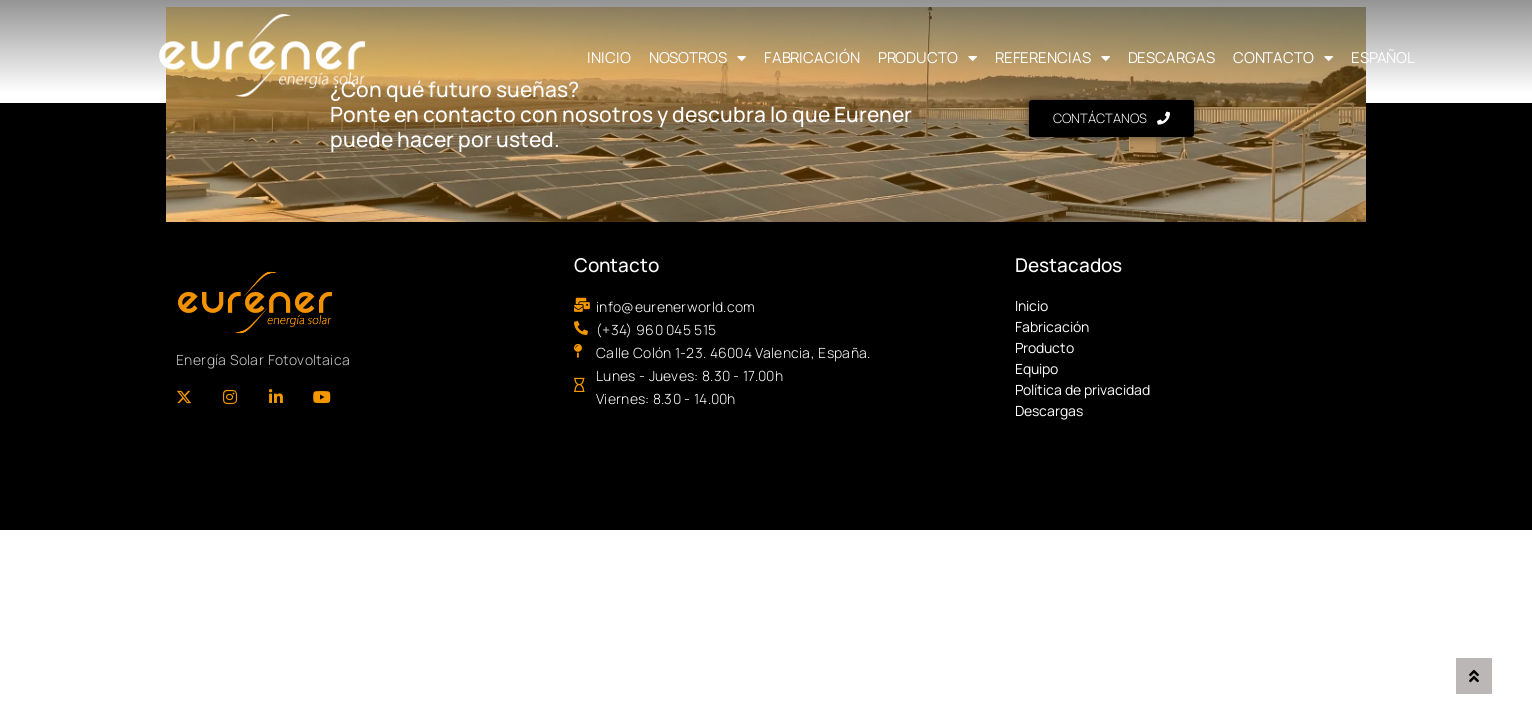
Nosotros (697, 58)
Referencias (1052, 58)
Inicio (608, 57)
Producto (927, 58)
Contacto (1283, 58)
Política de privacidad (1082, 389)
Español (1383, 57)
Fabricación (812, 57)
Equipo (1036, 368)
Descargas (1171, 57)
